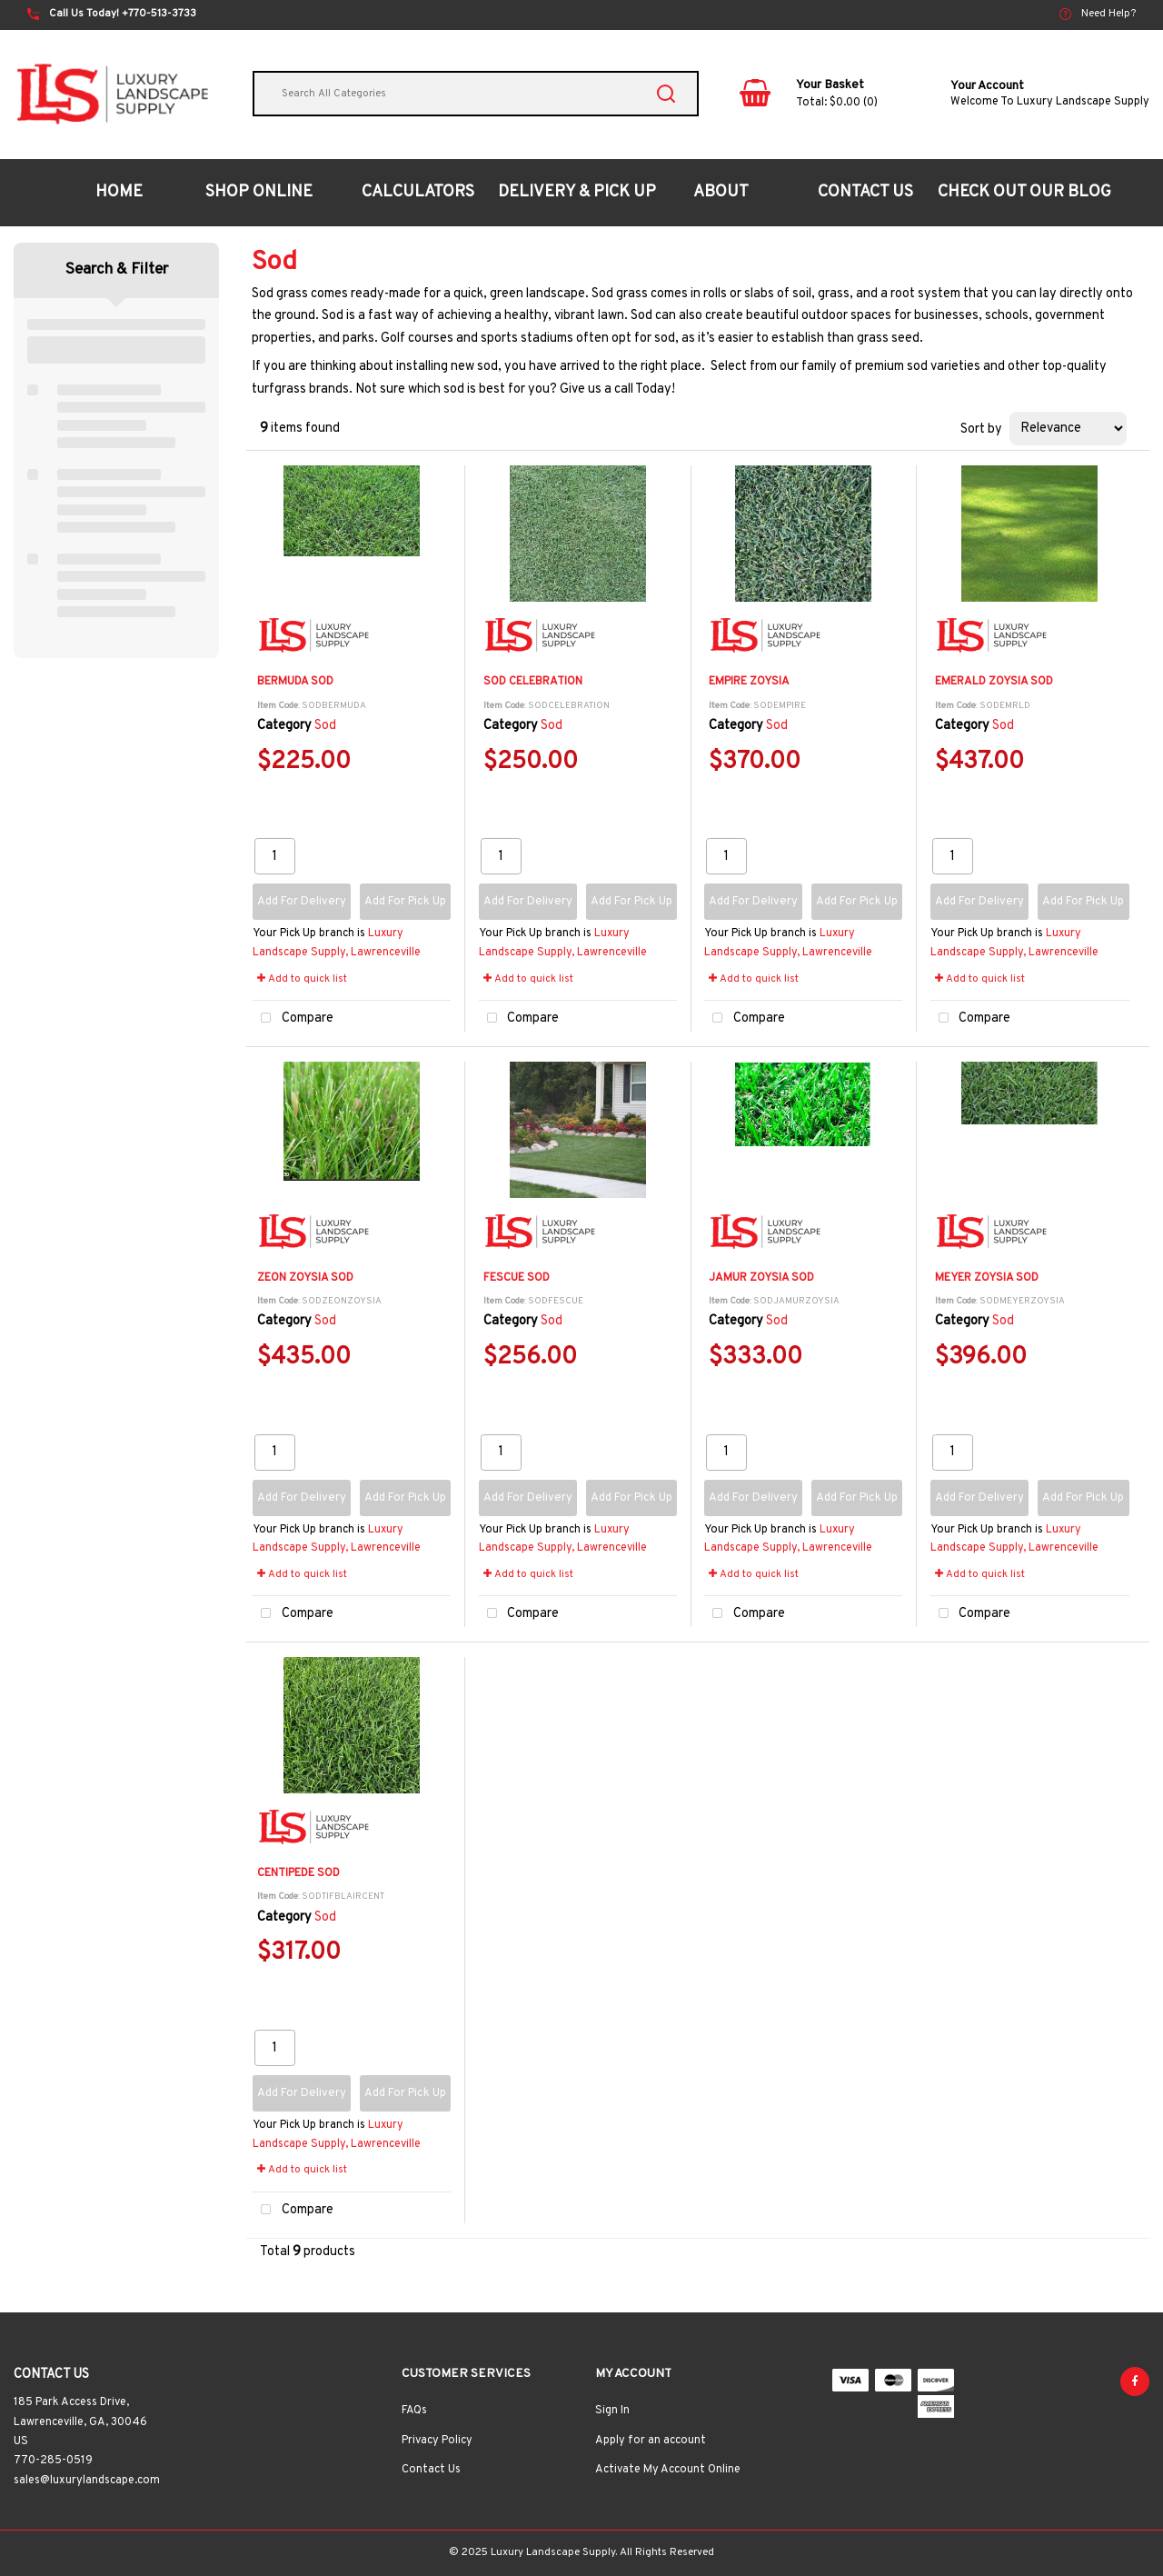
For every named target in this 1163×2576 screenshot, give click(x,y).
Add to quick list (302, 979)
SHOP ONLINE (259, 192)
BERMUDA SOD (295, 681)
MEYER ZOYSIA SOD (987, 1278)
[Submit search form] (666, 94)
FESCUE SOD (516, 1278)
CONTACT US (865, 192)
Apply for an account (650, 2440)
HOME (119, 192)
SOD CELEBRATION (532, 681)
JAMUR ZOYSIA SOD (761, 1278)
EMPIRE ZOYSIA (749, 681)
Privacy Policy (437, 2440)
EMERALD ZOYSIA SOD (994, 681)
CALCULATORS (418, 192)
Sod (325, 725)
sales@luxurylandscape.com (87, 2480)
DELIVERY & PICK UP (577, 192)
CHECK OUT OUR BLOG (1024, 192)
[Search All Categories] (476, 93)
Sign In (612, 2410)
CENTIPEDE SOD (298, 1873)
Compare (293, 1018)
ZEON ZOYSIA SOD (305, 1278)
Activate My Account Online (668, 2469)
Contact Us (431, 2469)
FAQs (414, 2410)
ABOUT (721, 192)
